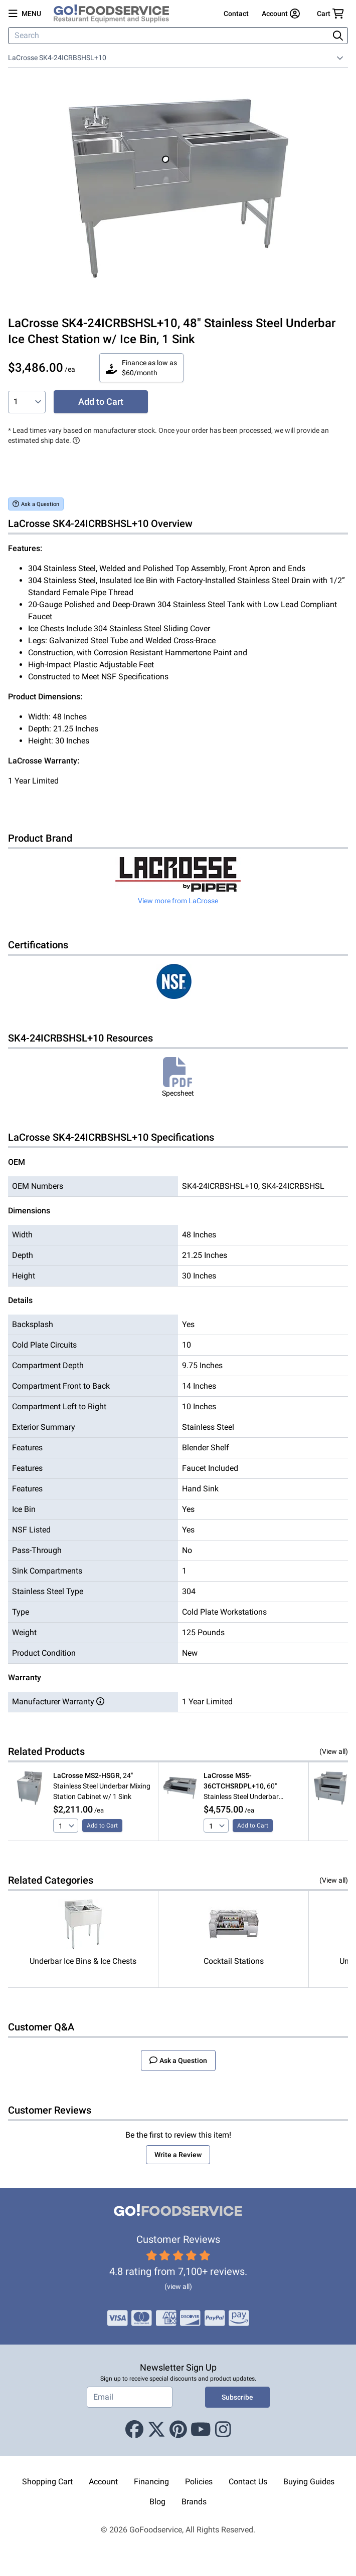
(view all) (178, 2286)
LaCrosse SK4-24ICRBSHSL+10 (57, 58)
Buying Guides (308, 2481)
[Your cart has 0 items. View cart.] (330, 13)
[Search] (169, 36)
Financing (151, 2481)
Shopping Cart (47, 2481)
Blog (157, 2501)
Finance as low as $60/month (141, 368)
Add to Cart (100, 401)
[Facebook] (134, 2430)
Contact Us (248, 2481)
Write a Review (178, 2155)
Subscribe (237, 2397)
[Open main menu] (25, 13)
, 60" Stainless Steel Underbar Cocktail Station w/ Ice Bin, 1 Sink (248, 1786)
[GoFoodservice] (115, 14)
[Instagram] (223, 2430)
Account (103, 2481)
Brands (194, 2501)
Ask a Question (36, 503)
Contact (236, 14)
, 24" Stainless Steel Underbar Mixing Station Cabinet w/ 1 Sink (101, 1785)
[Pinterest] (178, 2430)
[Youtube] (201, 2430)
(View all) (333, 1751)
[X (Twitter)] (156, 2430)
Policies (199, 2481)
